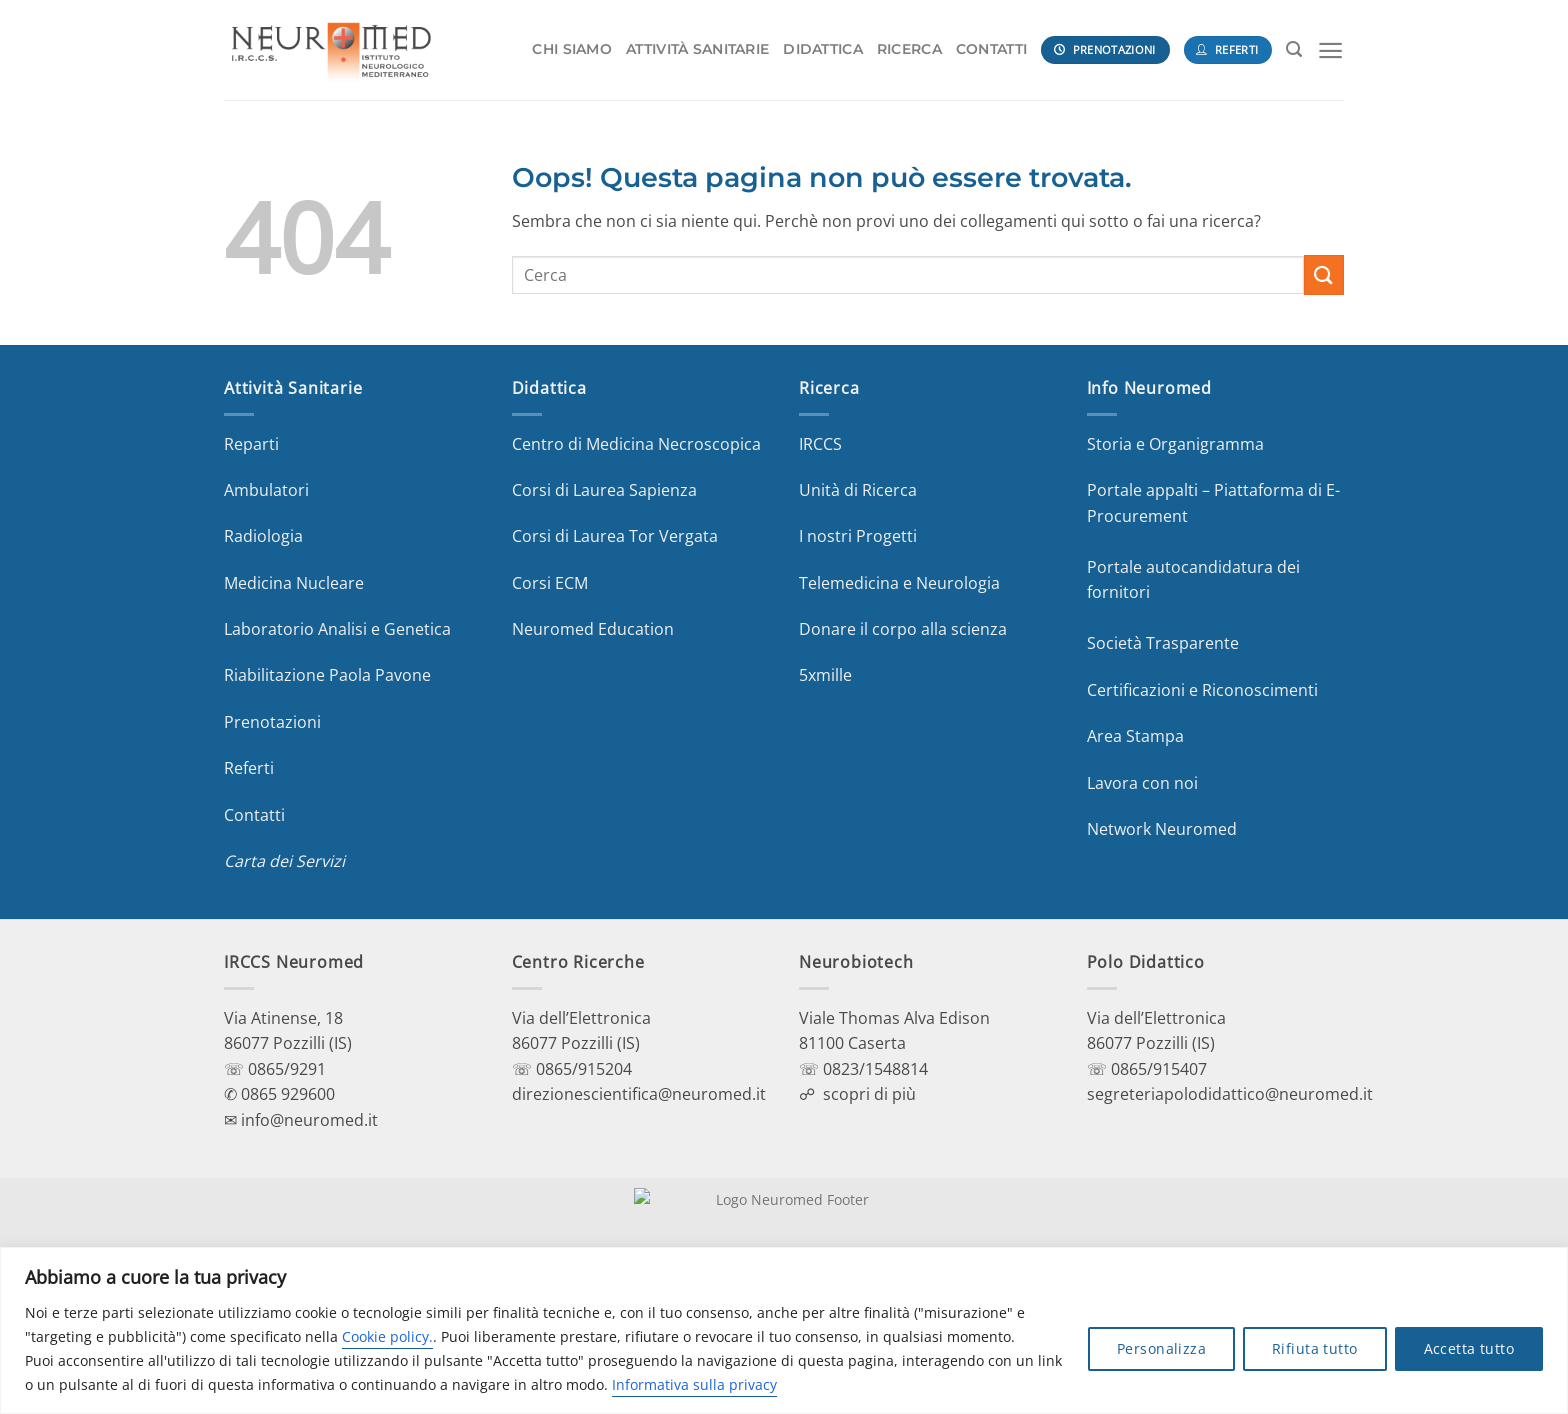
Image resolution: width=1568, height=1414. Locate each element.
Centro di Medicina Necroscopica (636, 444)
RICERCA (909, 49)
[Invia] (1324, 274)
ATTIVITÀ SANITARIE (697, 49)
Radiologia (263, 536)
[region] (784, 1330)
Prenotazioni (272, 722)
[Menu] (1330, 50)
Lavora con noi (1142, 783)
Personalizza (1161, 1348)
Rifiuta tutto (1314, 1348)
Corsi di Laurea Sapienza (604, 490)
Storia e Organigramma (1175, 444)
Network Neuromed (1162, 829)
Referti (249, 768)
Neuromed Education (593, 629)
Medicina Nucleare (294, 583)
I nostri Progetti (858, 536)
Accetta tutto (1469, 1348)
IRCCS (820, 444)
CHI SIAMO (572, 49)
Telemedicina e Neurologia (899, 583)
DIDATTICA (823, 49)
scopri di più (869, 1094)
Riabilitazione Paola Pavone (327, 675)
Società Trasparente (1163, 643)
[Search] (1294, 49)
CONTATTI (991, 49)
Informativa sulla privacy (694, 1384)
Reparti (251, 444)
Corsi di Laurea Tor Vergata (615, 536)
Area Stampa (1135, 736)
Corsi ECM (550, 583)
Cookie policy (385, 1336)
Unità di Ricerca (858, 490)
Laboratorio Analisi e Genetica (337, 629)
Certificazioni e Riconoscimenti (1202, 690)
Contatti (254, 815)
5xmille (825, 675)
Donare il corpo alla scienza (903, 629)
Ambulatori (266, 490)
